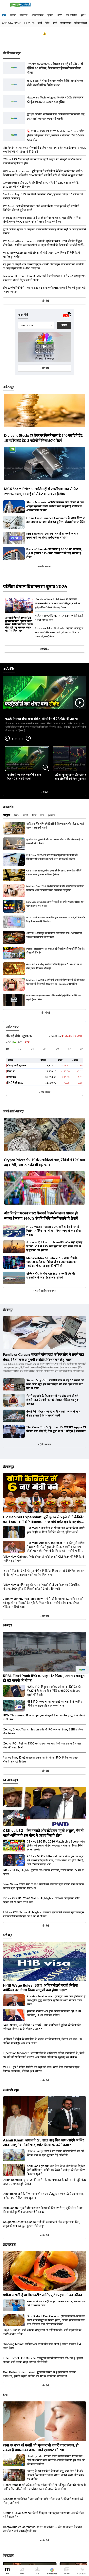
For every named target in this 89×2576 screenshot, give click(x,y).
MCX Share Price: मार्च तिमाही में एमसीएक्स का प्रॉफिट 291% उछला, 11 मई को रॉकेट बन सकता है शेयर (41, 491)
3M (44, 1048)
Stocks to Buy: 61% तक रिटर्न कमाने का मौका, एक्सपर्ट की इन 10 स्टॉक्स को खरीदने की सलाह (43, 196)
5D (19, 1048)
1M (32, 1048)
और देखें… (44, 648)
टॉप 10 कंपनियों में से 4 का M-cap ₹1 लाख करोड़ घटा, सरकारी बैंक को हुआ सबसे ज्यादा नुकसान (44, 289)
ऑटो (54, 23)
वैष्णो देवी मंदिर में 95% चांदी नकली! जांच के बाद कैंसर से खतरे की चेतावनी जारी (53, 1438)
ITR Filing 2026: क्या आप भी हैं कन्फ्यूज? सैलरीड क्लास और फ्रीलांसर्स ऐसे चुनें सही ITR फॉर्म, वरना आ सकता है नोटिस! (52, 856)
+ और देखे (44, 300)
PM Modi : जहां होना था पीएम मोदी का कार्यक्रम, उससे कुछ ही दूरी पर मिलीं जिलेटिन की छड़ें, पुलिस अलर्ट (41, 208)
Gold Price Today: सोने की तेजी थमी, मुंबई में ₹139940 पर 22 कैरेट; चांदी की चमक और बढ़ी (54, 966)
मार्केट (13, 15)
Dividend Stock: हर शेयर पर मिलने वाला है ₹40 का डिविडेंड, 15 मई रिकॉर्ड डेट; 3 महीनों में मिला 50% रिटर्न (43, 438)
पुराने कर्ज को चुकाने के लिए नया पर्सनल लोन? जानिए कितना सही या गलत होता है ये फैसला (44, 231)
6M (57, 1048)
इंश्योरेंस (51, 815)
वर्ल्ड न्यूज (7, 1959)
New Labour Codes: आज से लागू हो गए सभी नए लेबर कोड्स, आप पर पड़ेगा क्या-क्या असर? (55, 903)
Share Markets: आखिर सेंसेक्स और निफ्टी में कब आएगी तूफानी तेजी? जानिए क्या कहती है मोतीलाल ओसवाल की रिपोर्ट (55, 506)
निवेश (16, 815)
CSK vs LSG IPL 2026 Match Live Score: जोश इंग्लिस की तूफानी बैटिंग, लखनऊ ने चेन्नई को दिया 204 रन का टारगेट (55, 135)
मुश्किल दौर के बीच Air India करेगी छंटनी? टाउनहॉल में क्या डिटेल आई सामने (50, 1300)
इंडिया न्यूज (8, 1491)
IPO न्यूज (7, 1650)
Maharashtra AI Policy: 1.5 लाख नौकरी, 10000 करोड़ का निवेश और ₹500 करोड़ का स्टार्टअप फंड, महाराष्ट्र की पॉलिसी (52, 1286)
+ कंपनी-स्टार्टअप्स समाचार (44, 1315)
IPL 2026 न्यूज (10, 1805)
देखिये (64, 325)
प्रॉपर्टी (25, 815)
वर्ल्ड (40, 23)
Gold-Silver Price (11, 23)
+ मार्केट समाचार (44, 566)
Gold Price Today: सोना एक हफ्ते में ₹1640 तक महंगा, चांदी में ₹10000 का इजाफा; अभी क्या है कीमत (53, 872)
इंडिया (50, 15)
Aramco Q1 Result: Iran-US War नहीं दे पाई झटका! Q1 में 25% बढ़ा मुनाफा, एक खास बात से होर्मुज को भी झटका (44, 278)
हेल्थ (83, 15)
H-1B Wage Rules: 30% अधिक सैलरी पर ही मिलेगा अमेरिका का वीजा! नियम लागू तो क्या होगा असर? (53, 1255)
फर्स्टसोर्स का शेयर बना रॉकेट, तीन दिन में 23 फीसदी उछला (41, 718)
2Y (81, 1048)
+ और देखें (44, 368)
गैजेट (47, 23)
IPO (59, 15)
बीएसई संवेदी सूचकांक (19, 1036)
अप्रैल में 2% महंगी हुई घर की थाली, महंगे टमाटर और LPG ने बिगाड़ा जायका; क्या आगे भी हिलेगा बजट (54, 935)
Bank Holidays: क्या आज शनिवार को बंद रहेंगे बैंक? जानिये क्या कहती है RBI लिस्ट (53, 997)
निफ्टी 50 (11, 1095)
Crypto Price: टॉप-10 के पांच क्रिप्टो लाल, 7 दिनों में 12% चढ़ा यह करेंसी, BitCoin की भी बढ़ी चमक (41, 184)
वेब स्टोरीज (71, 15)
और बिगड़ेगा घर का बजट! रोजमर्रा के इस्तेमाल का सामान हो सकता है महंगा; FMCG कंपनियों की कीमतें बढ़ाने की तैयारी (44, 149)
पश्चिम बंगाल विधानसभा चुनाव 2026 (35, 586)
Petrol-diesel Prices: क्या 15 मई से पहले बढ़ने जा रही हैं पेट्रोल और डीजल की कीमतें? (55, 950)
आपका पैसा (37, 15)
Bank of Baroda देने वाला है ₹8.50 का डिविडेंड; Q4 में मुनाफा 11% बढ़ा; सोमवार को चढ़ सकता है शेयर (54, 553)
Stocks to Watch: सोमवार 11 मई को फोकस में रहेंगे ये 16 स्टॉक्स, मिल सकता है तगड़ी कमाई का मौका (55, 68)
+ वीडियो (44, 792)
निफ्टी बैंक (11, 1101)
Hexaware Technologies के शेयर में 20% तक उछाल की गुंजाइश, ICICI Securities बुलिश (55, 99)
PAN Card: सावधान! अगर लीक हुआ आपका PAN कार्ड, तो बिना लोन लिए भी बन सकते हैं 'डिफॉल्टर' (55, 919)
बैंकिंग (34, 815)
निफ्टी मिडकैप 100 (15, 1107)
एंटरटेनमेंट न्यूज (11, 2114)
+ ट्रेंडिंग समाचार (44, 1469)
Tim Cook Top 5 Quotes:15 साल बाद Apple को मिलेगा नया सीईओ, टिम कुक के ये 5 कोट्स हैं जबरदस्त (56, 1453)
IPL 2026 (29, 23)
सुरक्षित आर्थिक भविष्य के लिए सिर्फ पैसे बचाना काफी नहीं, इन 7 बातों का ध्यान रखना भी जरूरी (56, 116)
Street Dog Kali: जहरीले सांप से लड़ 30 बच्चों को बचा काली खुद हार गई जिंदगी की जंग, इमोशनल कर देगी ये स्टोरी (55, 1409)
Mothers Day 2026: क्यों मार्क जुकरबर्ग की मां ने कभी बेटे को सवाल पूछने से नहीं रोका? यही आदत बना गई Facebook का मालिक (55, 981)
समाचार (23, 15)
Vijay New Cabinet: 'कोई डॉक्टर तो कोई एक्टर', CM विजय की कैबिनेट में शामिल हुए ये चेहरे (41, 254)
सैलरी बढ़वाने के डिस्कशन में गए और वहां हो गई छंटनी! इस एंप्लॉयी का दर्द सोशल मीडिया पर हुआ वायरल (52, 1424)
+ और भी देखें (44, 1116)
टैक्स (42, 815)
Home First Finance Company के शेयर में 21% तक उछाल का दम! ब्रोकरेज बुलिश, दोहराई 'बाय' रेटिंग (55, 520)
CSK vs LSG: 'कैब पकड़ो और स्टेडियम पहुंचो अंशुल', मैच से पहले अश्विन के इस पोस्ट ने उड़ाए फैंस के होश (42, 161)
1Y (69, 1048)
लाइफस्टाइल (65, 23)
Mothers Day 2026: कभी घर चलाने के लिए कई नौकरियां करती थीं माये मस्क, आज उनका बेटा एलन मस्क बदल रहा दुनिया (55, 888)
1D (7, 1048)
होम (4, 15)
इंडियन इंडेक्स (80, 23)
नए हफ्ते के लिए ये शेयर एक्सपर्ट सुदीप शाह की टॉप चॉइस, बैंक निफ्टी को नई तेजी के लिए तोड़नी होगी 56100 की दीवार (43, 266)
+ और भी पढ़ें (44, 1012)
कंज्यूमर (6, 815)
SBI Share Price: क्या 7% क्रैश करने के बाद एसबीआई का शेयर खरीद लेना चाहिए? (52, 535)
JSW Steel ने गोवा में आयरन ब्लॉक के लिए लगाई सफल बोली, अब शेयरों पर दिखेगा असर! (55, 83)
